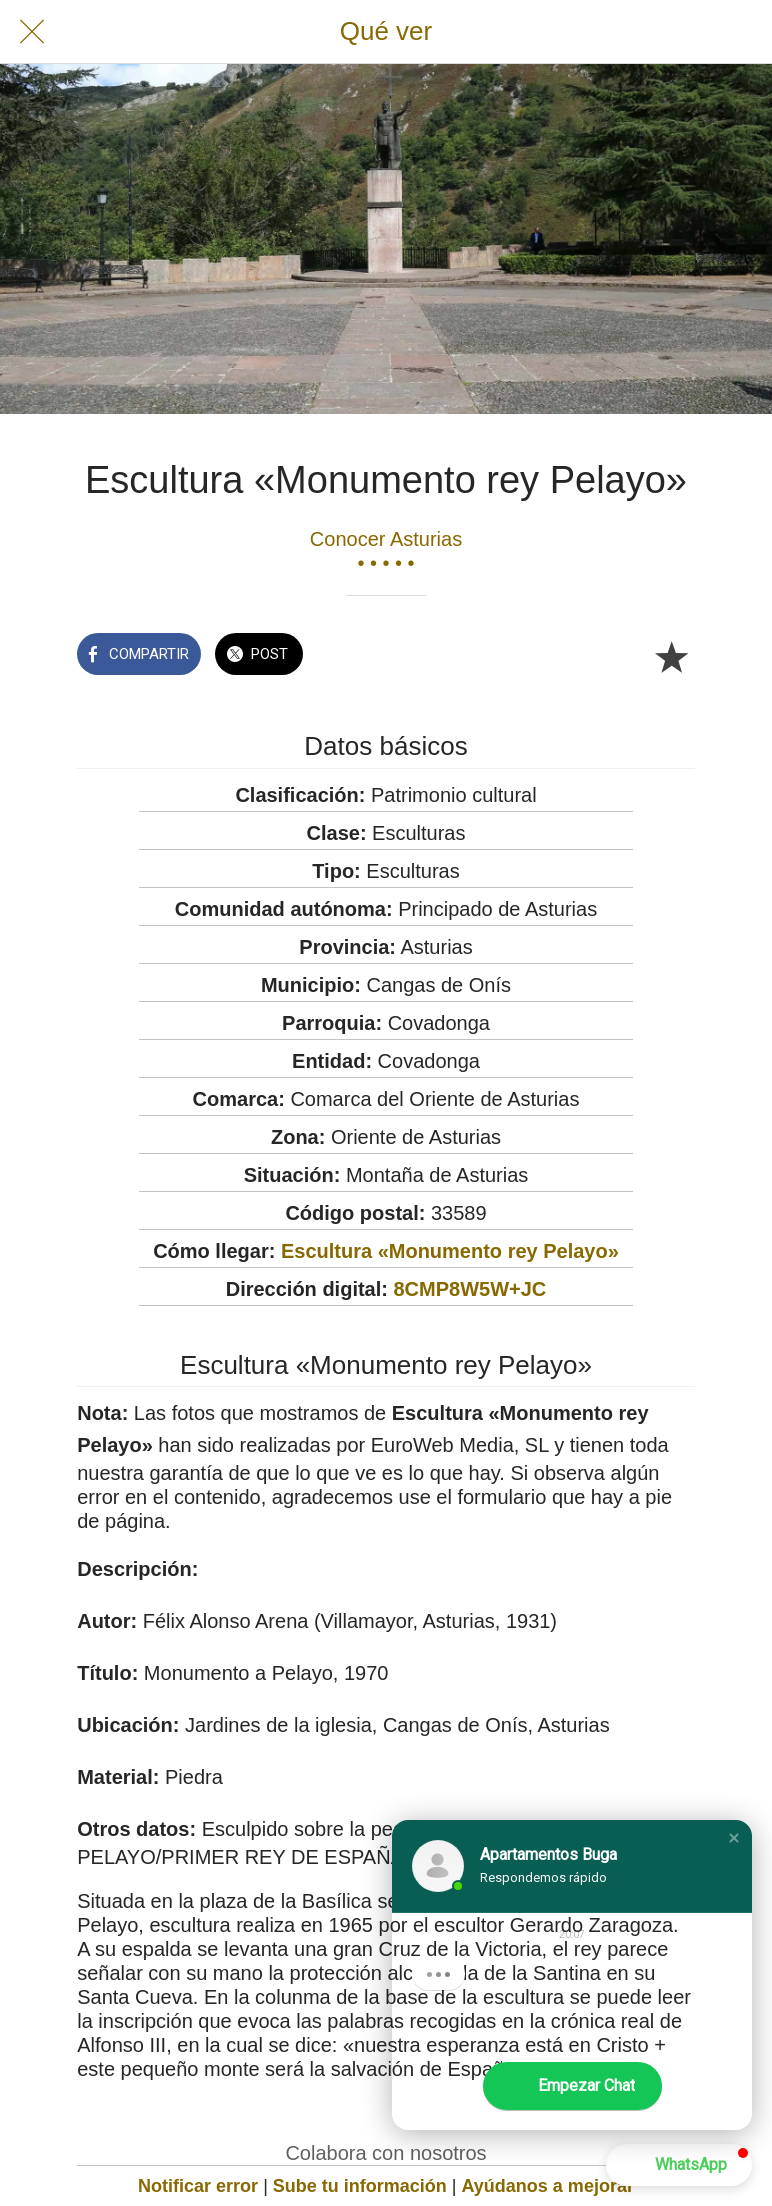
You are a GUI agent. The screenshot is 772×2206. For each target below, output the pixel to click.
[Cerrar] (32, 32)
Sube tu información (360, 2186)
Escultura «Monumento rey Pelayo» (450, 1251)
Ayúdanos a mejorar (548, 2186)
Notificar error (198, 2186)
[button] (734, 1838)
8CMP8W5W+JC (470, 1289)
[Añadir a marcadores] (671, 656)
